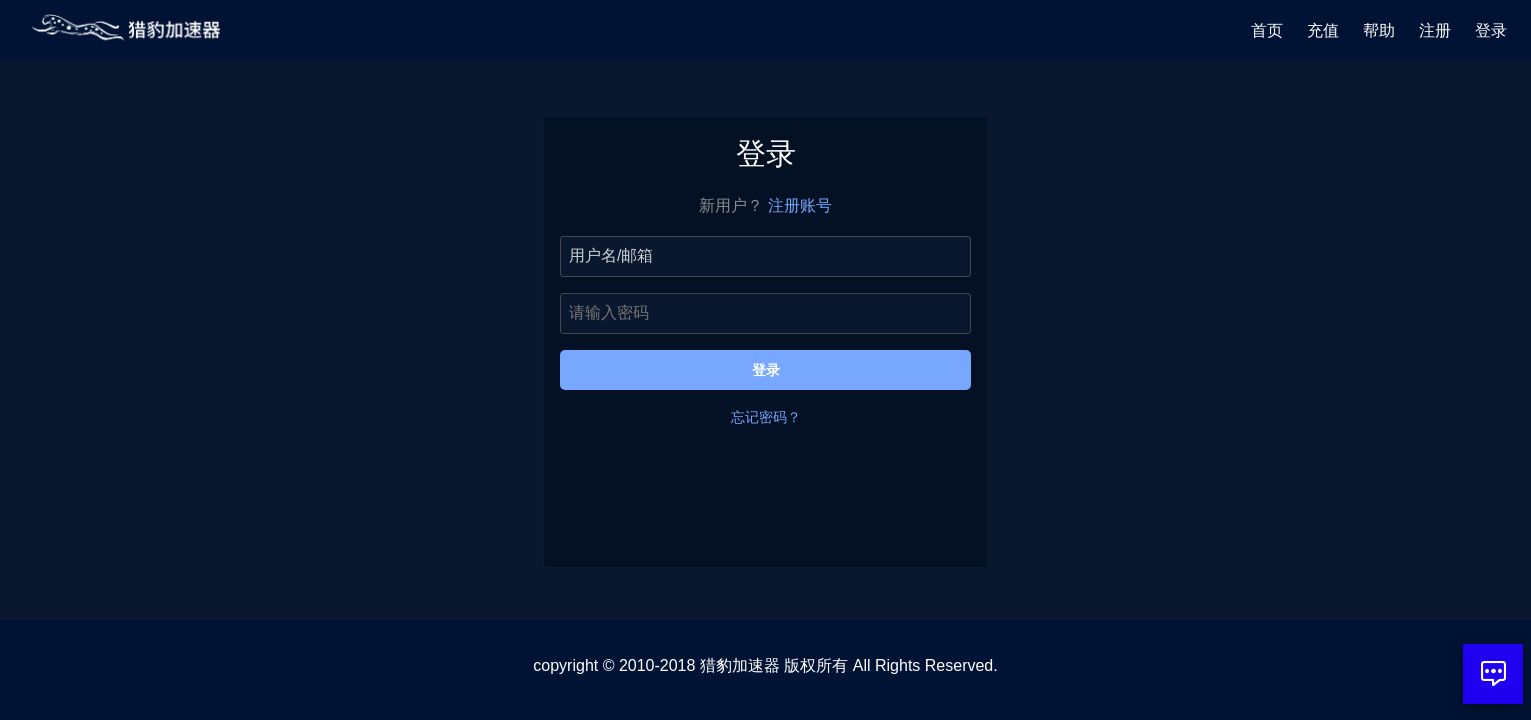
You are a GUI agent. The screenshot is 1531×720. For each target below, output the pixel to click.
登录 (1491, 30)
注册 (1435, 30)
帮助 (1379, 30)
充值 (1323, 30)
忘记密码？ (766, 417)
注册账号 (800, 205)
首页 (1267, 30)
